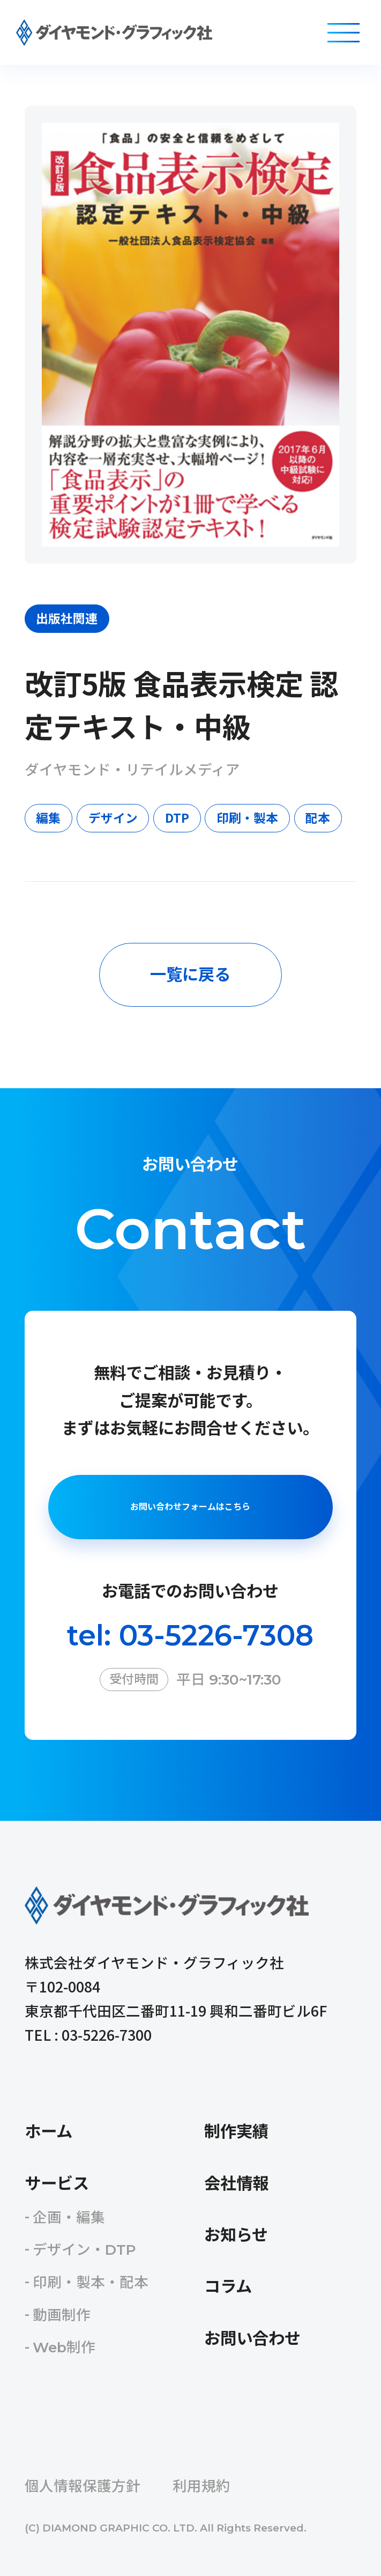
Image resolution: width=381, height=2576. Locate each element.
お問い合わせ (252, 2339)
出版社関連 (67, 618)
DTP (177, 817)
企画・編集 (69, 2217)
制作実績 (236, 2132)
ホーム (48, 2132)
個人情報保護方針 (82, 2486)
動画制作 (62, 2315)
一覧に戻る (190, 975)
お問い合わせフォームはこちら (190, 1507)
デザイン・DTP (84, 2249)
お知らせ (236, 2235)
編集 (48, 817)
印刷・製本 (247, 817)
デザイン (113, 817)
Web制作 (64, 2347)
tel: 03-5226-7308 (190, 1635)
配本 (317, 817)
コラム (228, 2287)
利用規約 (201, 2486)
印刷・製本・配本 (90, 2282)
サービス (57, 2184)
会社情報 (236, 2184)
